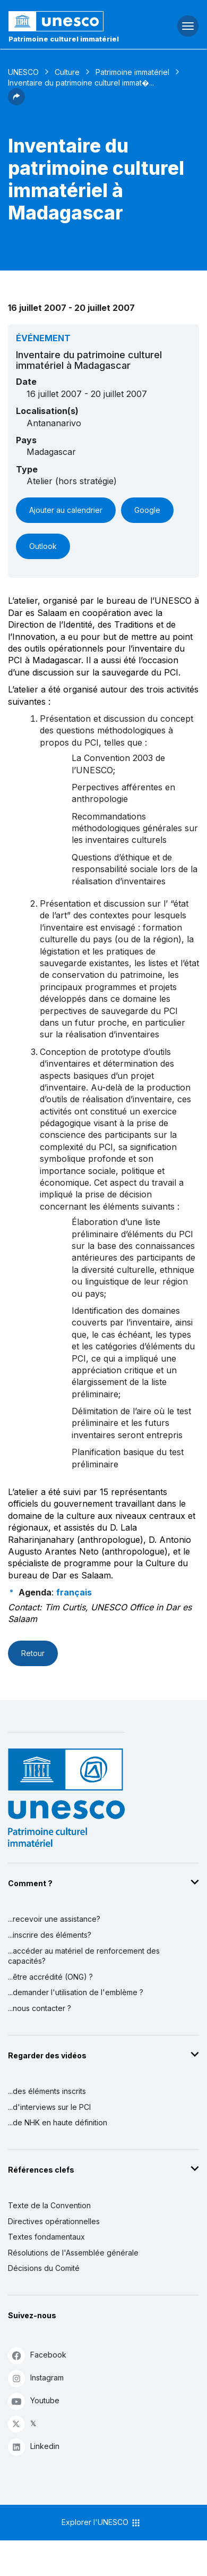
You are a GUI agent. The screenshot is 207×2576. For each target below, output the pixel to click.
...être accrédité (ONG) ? (50, 1976)
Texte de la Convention (49, 2205)
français (74, 1592)
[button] (16, 102)
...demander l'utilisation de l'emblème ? (75, 1992)
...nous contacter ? (39, 2008)
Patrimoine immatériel (132, 72)
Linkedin (33, 2446)
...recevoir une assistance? (54, 1918)
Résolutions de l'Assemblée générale (73, 2252)
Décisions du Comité (44, 2268)
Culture (67, 72)
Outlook (43, 546)
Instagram (36, 2378)
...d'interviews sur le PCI (49, 2107)
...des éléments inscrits (47, 2091)
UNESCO (23, 72)
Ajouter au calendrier (65, 509)
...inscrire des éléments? (49, 1934)
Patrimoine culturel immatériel (63, 39)
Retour (33, 1653)
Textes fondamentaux (46, 2236)
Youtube (33, 2401)
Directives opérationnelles (54, 2221)
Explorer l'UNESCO (101, 2523)
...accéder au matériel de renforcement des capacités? (84, 1956)
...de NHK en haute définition (57, 2122)
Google (147, 509)
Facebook (37, 2355)
